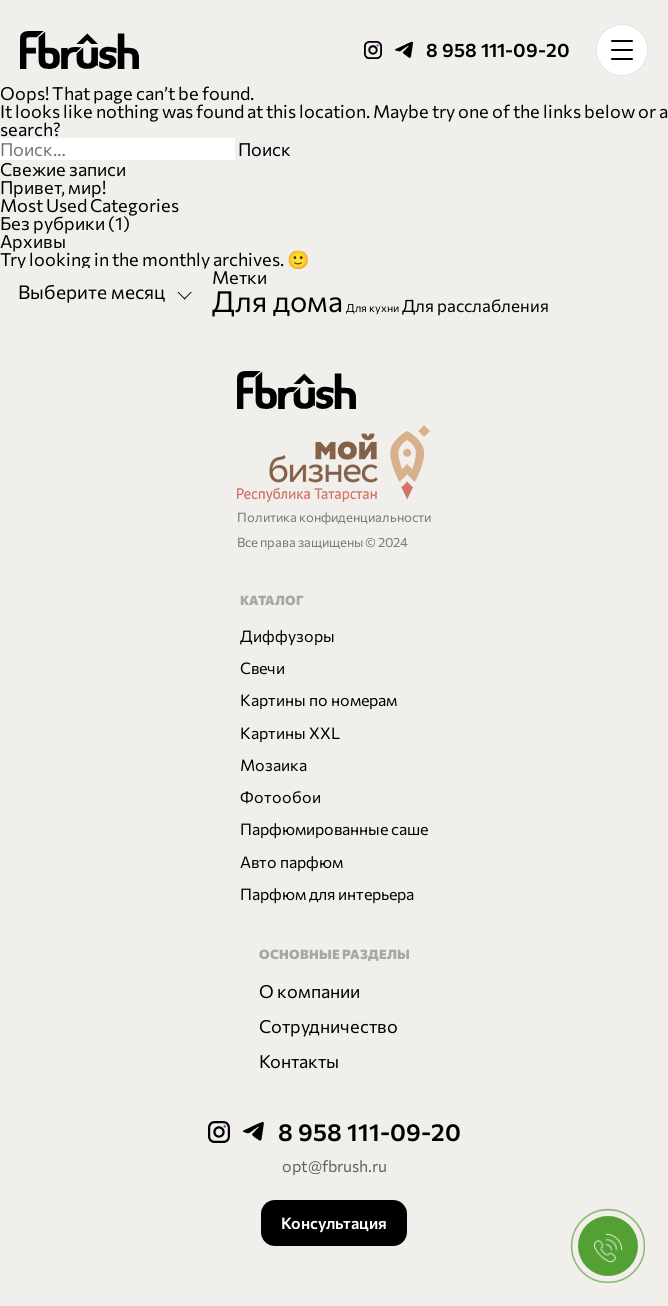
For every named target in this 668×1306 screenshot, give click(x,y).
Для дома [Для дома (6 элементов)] (277, 300)
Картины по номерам (318, 699)
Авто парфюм (291, 861)
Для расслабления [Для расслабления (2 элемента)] (475, 305)
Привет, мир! (53, 187)
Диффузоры (287, 635)
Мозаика (273, 764)
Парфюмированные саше (334, 828)
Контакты (299, 1061)
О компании (309, 991)
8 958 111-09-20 (498, 49)
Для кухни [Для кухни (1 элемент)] (372, 307)
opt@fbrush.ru (334, 1165)
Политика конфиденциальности (334, 517)
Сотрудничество (328, 1026)
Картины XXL (290, 732)
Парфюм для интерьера (327, 893)
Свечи (262, 667)
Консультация (334, 1222)
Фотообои (280, 796)
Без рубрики (52, 223)
